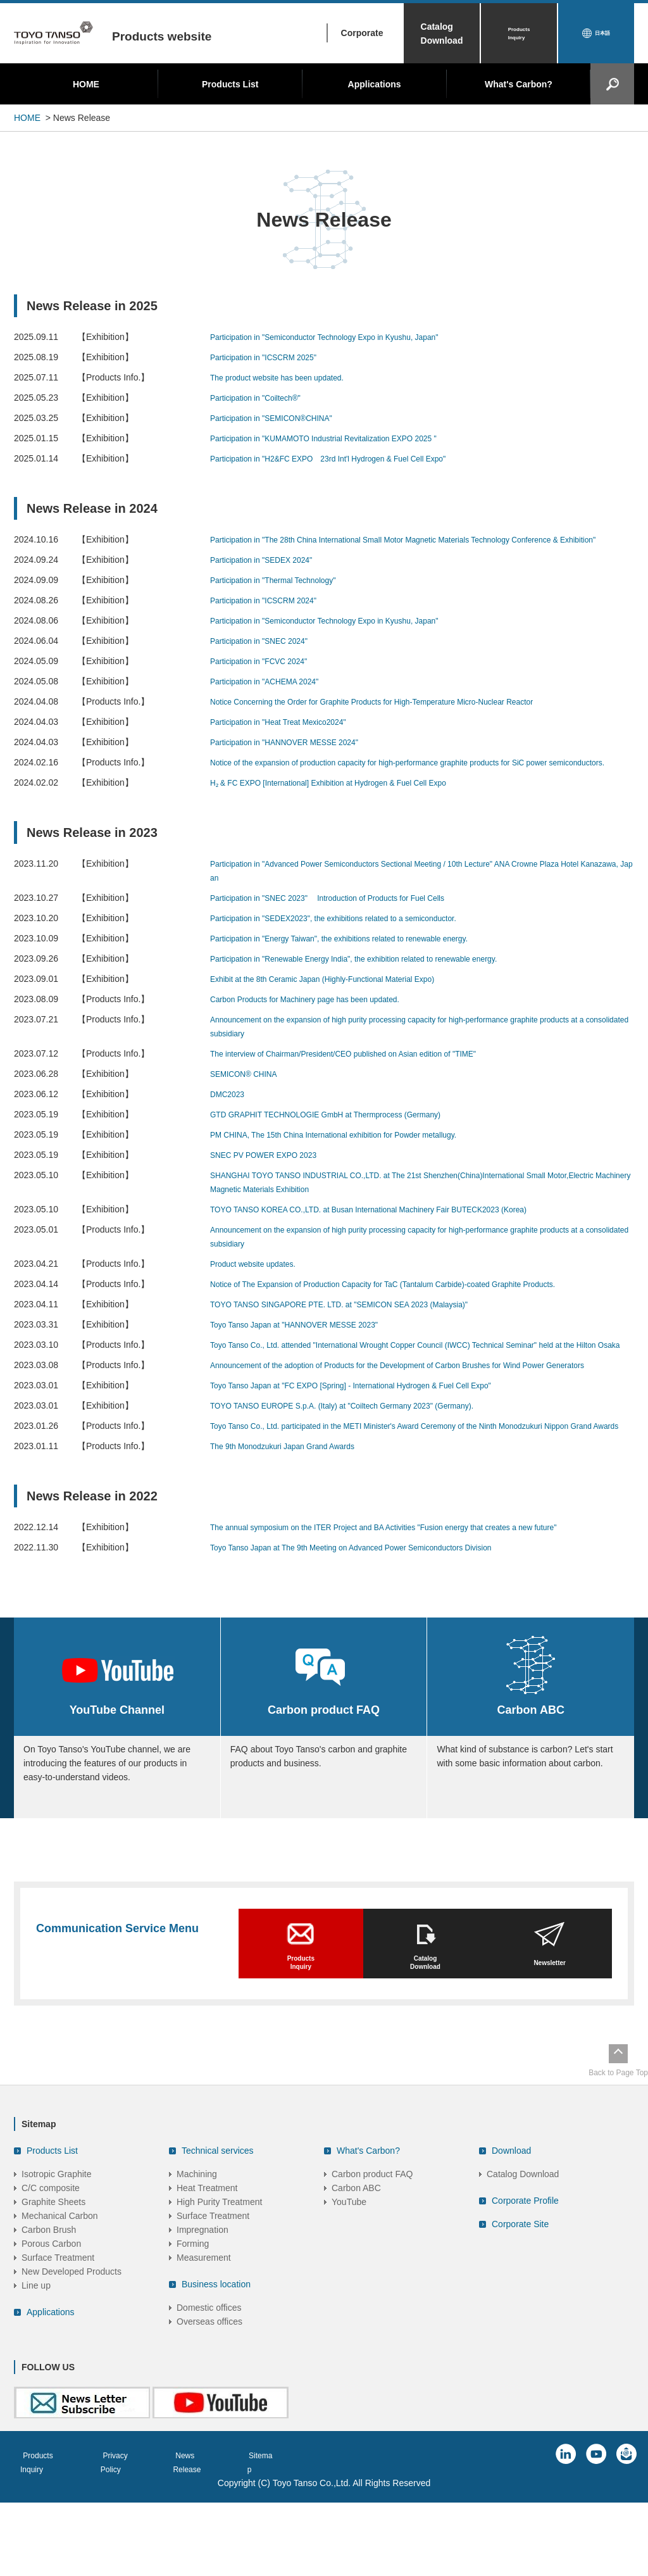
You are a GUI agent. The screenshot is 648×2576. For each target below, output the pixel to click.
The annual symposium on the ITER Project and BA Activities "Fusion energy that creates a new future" (412, 1597)
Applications (374, 84)
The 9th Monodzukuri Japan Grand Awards (294, 1516)
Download (511, 2236)
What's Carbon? (518, 84)
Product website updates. (259, 1291)
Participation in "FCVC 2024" (266, 675)
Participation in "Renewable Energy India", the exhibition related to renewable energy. (377, 986)
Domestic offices (209, 2393)
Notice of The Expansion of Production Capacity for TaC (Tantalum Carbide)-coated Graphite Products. (411, 1312)
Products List (230, 84)
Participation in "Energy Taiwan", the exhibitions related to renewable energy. (360, 966)
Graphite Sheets (53, 2287)
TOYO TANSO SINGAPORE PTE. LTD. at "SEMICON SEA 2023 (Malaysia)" (360, 1332)
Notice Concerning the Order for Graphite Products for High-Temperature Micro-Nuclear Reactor (398, 715)
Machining (197, 2259)
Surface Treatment (58, 2343)
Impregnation (202, 2315)
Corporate (362, 33)
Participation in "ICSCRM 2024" (272, 614)
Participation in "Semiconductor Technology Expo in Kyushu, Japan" (343, 337)
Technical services (218, 2236)
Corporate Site (520, 2309)
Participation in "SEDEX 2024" (269, 574)
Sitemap (289, 2540)
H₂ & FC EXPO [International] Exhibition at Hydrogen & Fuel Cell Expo (347, 810)
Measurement (204, 2343)
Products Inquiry (519, 34)
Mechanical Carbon (60, 2301)
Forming (193, 2329)
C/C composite (51, 2273)
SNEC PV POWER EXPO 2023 (272, 1183)
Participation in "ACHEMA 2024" (273, 695)
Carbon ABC (356, 2273)
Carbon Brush (49, 2315)
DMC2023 (230, 1122)
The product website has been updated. (288, 377)
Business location (216, 2370)
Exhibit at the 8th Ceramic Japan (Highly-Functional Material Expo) (340, 1007)
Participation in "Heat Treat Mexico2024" (289, 736)
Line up (36, 2371)
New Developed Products (72, 2357)
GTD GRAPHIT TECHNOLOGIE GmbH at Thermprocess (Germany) (344, 1142)
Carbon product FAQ (372, 2259)
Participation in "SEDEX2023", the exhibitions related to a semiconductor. (353, 946)
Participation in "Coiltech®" (263, 398)
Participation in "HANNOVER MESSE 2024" (296, 756)
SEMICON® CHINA (249, 1101)
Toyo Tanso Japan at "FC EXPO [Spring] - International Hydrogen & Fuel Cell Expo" (374, 1441)
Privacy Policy (137, 2540)
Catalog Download (442, 34)
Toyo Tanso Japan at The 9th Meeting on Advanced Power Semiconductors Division (374, 1617)
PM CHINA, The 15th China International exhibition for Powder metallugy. (353, 1162)
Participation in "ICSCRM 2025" (272, 357)
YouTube (349, 2287)
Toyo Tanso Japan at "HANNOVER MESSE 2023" (308, 1352)
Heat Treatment (207, 2273)
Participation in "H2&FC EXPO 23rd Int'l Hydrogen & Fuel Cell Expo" (347, 458)
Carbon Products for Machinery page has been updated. (320, 1027)
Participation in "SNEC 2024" (267, 655)
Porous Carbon (51, 2329)
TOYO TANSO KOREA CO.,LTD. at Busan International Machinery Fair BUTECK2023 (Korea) (394, 1237)
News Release (218, 2540)
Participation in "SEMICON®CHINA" (281, 418)
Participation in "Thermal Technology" (283, 594)
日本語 (602, 33)
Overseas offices (209, 2407)
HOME (86, 84)
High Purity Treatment (219, 2287)
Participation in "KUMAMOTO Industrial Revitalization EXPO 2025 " (342, 438)
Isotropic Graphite (57, 2259)
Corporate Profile (525, 2286)
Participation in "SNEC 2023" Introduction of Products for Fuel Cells (346, 925)
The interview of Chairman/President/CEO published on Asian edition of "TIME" (365, 1081)
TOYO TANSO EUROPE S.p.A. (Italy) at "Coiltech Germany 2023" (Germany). (363, 1461)
